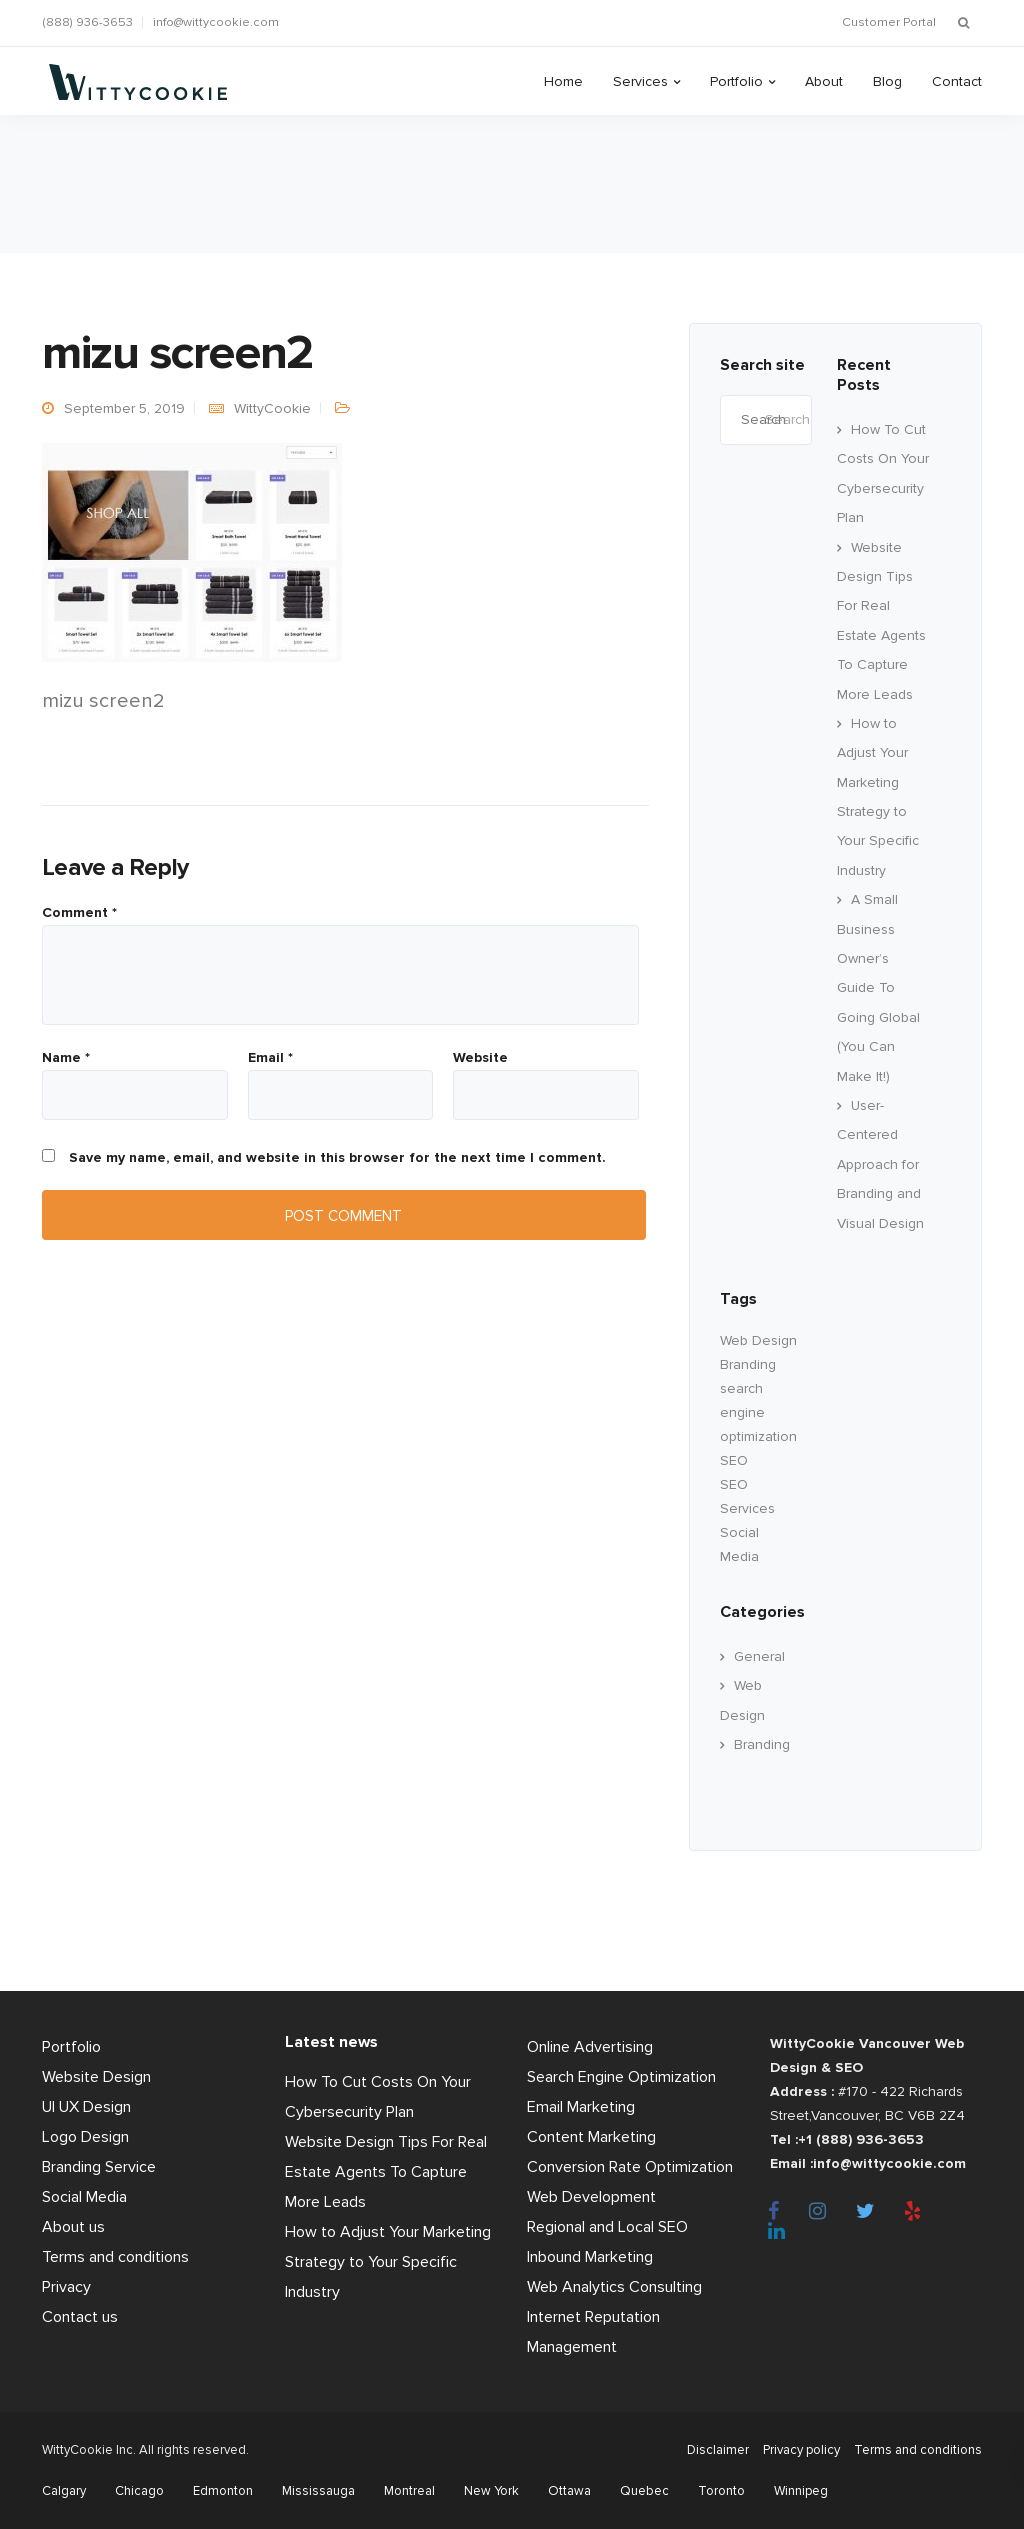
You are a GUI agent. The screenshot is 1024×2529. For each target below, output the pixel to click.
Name (66, 1058)
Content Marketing (591, 2137)
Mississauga (318, 2491)
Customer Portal (889, 22)
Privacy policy (796, 2450)
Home (563, 81)
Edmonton (223, 2491)
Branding (762, 1744)
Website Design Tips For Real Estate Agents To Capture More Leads (386, 2172)
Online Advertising (590, 2047)
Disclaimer (708, 2450)
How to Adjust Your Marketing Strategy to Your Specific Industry (388, 2262)
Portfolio (736, 81)
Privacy (66, 2287)
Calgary (64, 2491)
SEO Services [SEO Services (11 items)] (747, 1496)
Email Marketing (581, 2107)
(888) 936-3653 (87, 22)
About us (73, 2227)
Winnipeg (801, 2491)
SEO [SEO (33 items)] (734, 1460)
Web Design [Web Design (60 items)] (758, 1340)
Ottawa (569, 2491)
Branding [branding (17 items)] (748, 1364)
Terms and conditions (115, 2257)
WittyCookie (272, 408)
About (824, 81)
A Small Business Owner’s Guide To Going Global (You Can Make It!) (878, 987)
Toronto (721, 2491)
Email (270, 1058)
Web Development (591, 2197)
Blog (887, 81)
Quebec (644, 2491)
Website (480, 1058)
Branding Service (99, 2167)
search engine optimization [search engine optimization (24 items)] (758, 1412)
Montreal (409, 2491)
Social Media (84, 2197)
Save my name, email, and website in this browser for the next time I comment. (337, 1158)
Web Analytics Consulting (614, 2287)
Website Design (96, 2077)
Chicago (139, 2491)
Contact (957, 81)
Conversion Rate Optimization (630, 2167)
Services (640, 81)
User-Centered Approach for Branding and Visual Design (880, 1164)
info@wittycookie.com (216, 22)
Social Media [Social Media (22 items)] (739, 1544)
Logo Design (85, 2137)
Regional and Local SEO (607, 2227)
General (759, 1656)
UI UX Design (86, 2107)
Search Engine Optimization (621, 2077)
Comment (79, 913)
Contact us (80, 2317)
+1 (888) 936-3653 (861, 2139)
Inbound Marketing (590, 2257)
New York (491, 2491)
